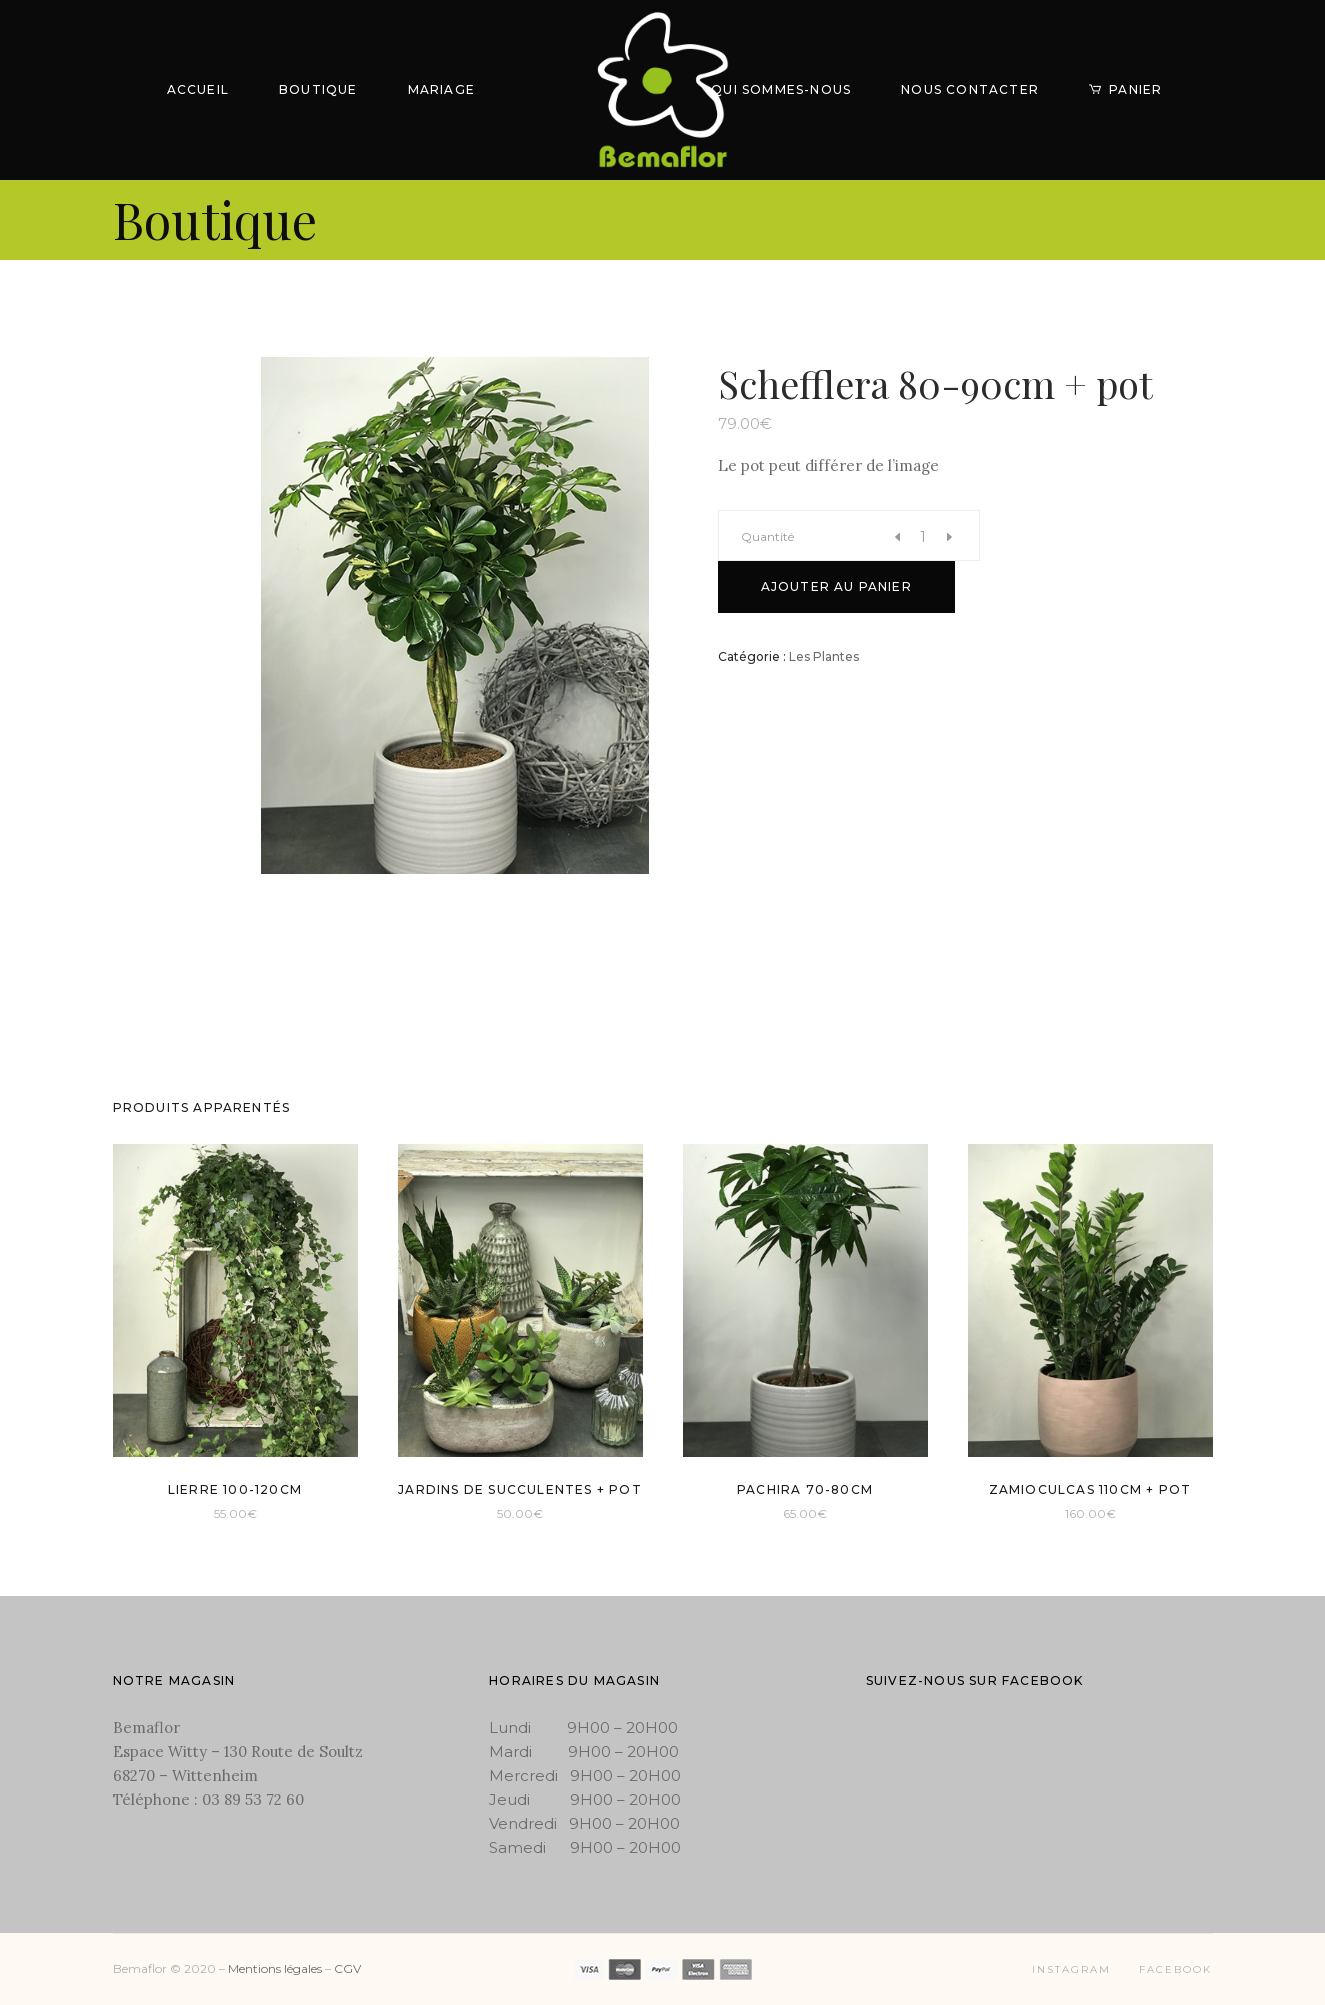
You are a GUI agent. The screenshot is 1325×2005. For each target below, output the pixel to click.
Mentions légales (275, 1968)
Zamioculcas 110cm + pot (1090, 1489)
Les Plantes (824, 656)
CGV (347, 1968)
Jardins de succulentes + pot (520, 1489)
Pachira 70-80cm (805, 1489)
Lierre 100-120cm (235, 1489)
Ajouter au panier (836, 586)
